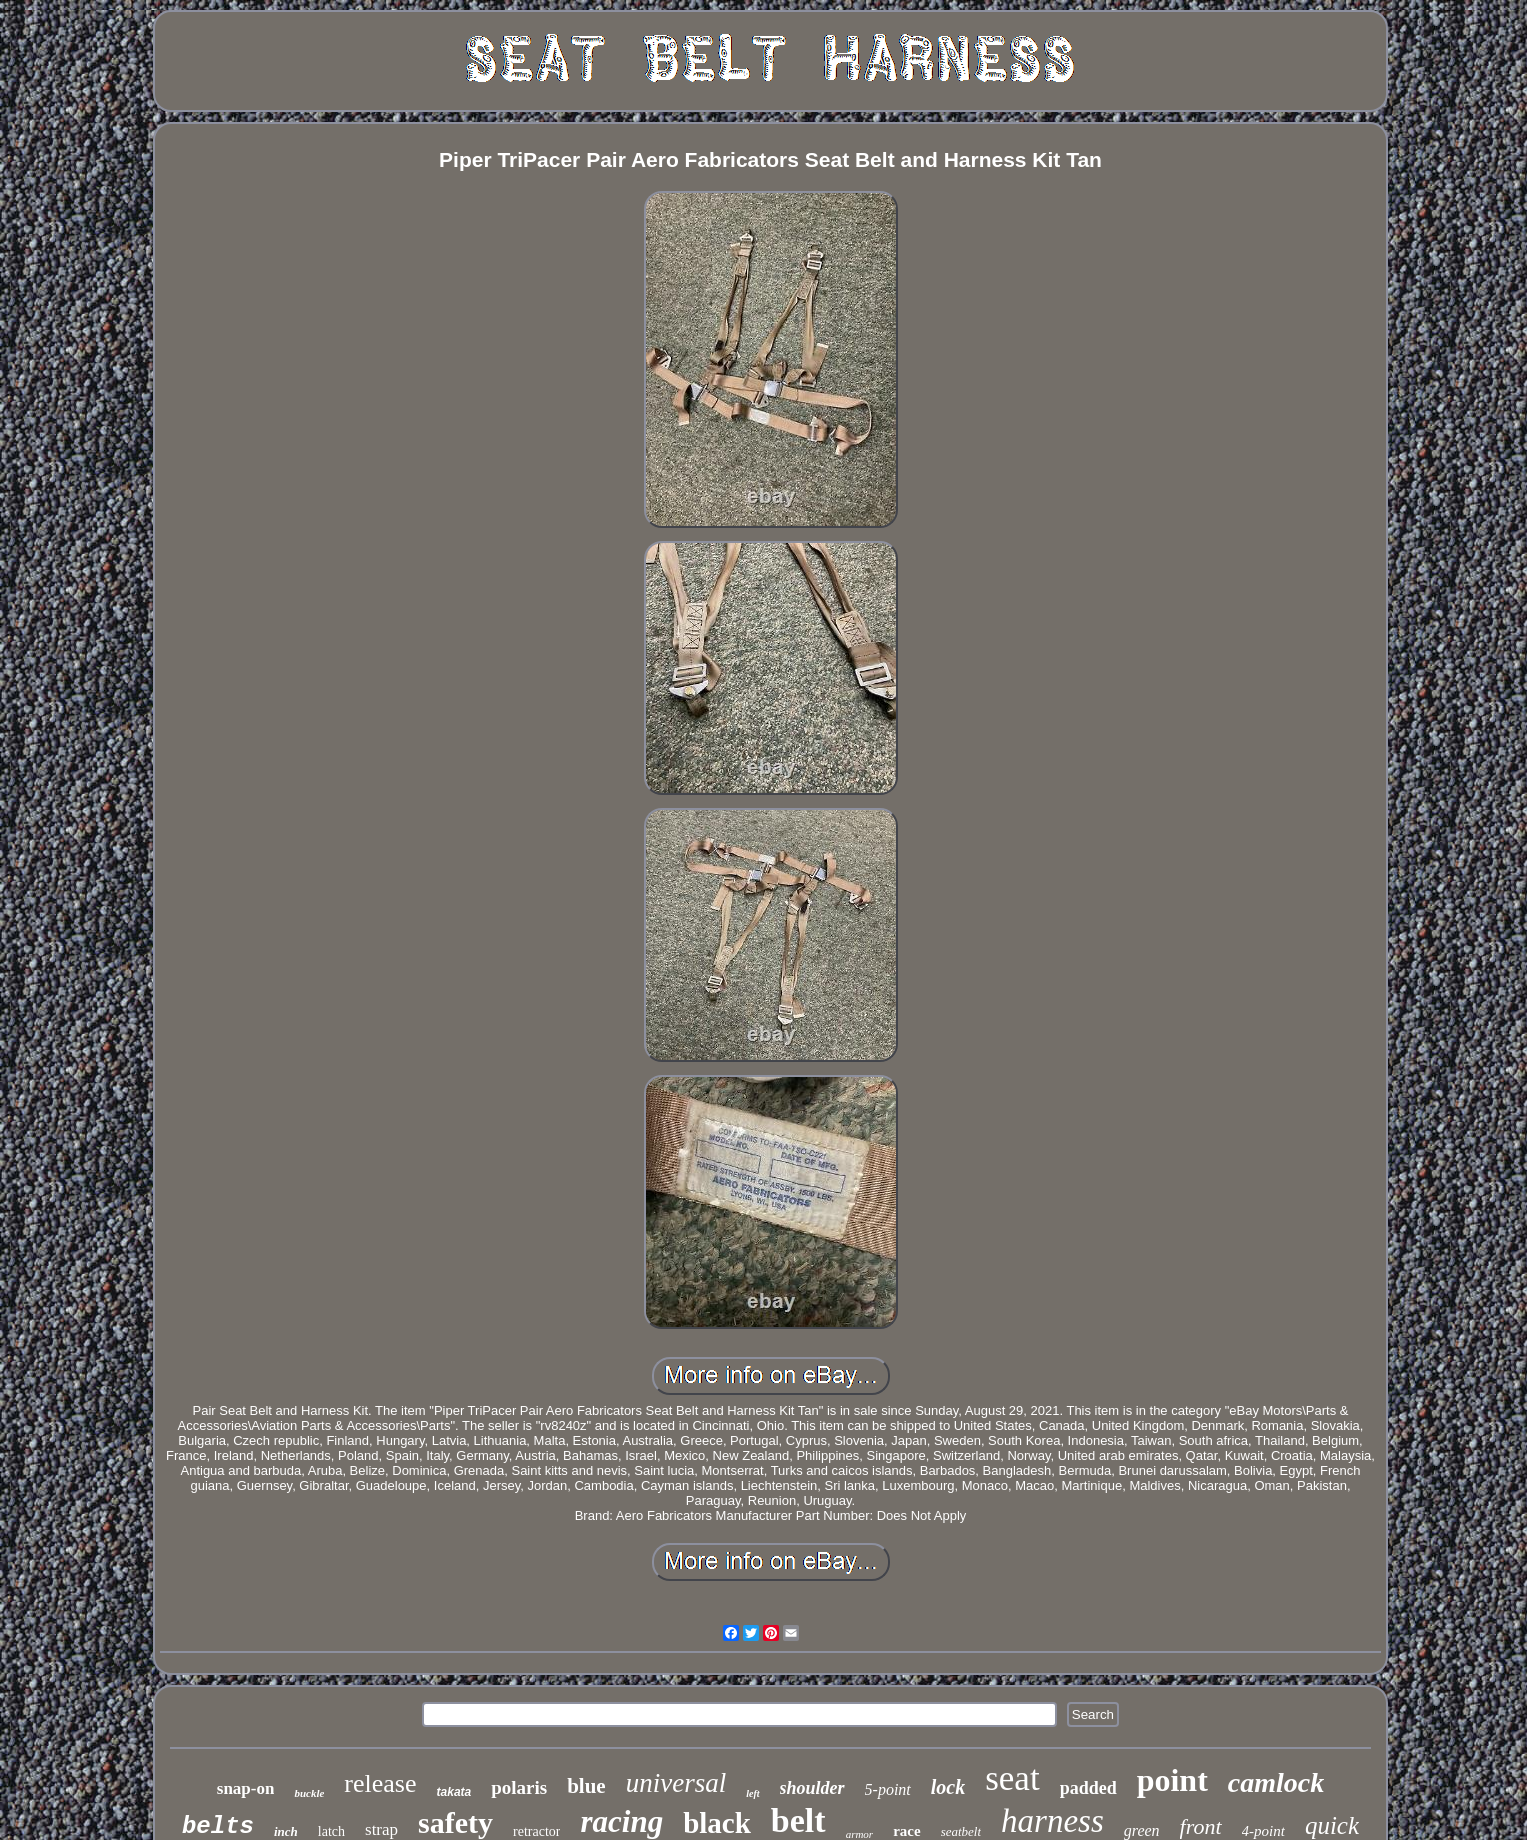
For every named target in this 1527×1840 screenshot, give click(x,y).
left (752, 1793)
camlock (1276, 1782)
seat (1012, 1778)
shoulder (812, 1788)
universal (676, 1783)
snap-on (246, 1788)
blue (586, 1786)
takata (454, 1792)
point (1172, 1780)
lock (948, 1787)
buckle (309, 1793)
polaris (519, 1787)
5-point (888, 1789)
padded (1088, 1788)
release (380, 1783)
